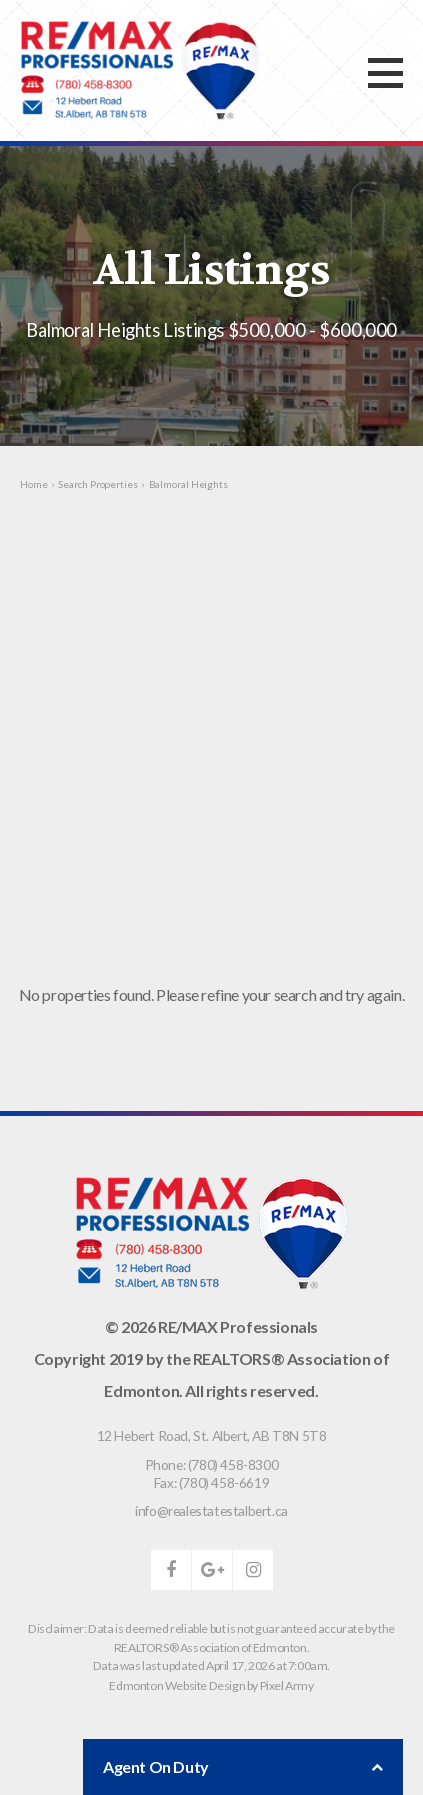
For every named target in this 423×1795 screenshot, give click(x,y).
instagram (253, 1570)
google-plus (212, 1570)
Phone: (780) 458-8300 (212, 1464)
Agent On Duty (243, 1767)
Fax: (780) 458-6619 (211, 1482)
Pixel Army (287, 1685)
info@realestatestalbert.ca (211, 1510)
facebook (171, 1570)
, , (212, 1435)
